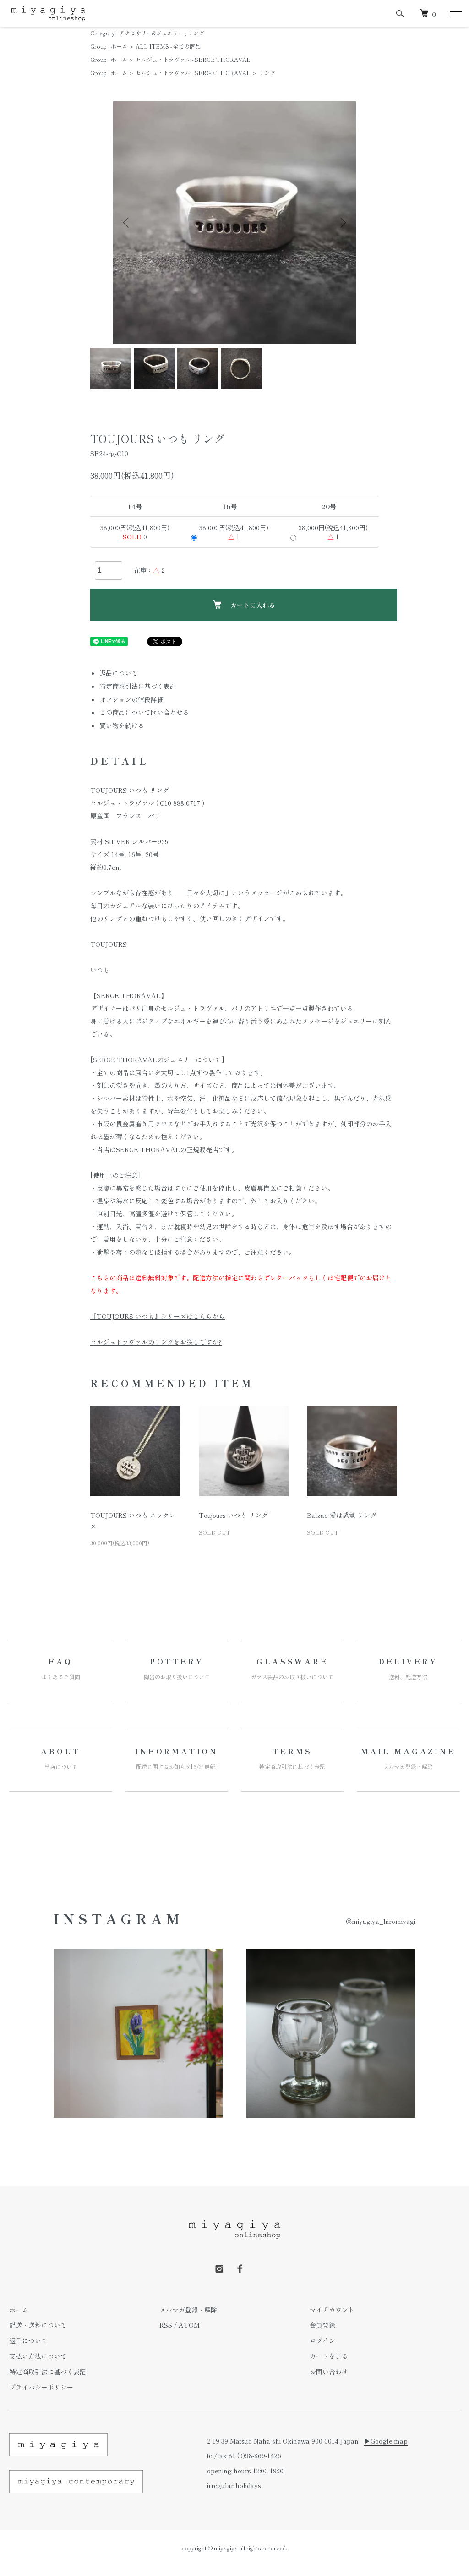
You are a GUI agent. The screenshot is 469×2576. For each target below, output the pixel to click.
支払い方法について (38, 2356)
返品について (118, 672)
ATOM (189, 2324)
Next (342, 223)
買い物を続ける (121, 725)
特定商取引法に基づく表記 (137, 686)
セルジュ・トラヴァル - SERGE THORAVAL (193, 59)
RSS (165, 2324)
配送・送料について (38, 2324)
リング (196, 33)
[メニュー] (455, 13)
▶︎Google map (386, 2440)
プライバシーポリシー (41, 2387)
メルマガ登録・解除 (188, 2309)
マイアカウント (332, 2309)
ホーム (119, 46)
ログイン (322, 2340)
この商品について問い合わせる (144, 712)
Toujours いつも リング (233, 1515)
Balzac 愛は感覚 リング (341, 1515)
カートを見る (329, 2356)
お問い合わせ (329, 2371)
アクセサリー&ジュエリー (151, 33)
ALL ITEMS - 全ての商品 (168, 46)
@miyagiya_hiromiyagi (380, 1921)
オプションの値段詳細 (131, 699)
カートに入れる (244, 605)
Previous (127, 223)
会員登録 (322, 2324)
